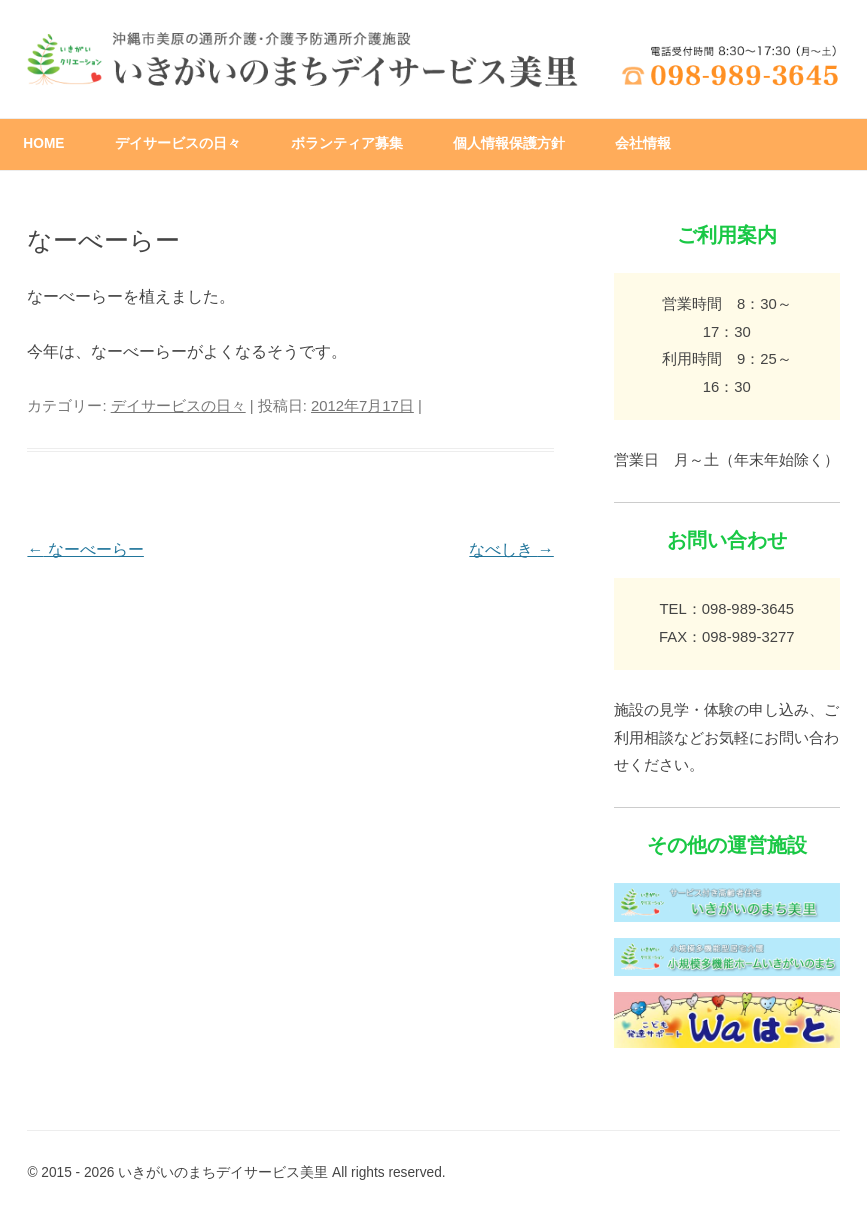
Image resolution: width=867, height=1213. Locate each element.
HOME (43, 143)
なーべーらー (85, 549)
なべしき (511, 549)
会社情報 (643, 143)
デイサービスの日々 (178, 143)
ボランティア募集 (347, 143)
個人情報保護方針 (509, 143)
